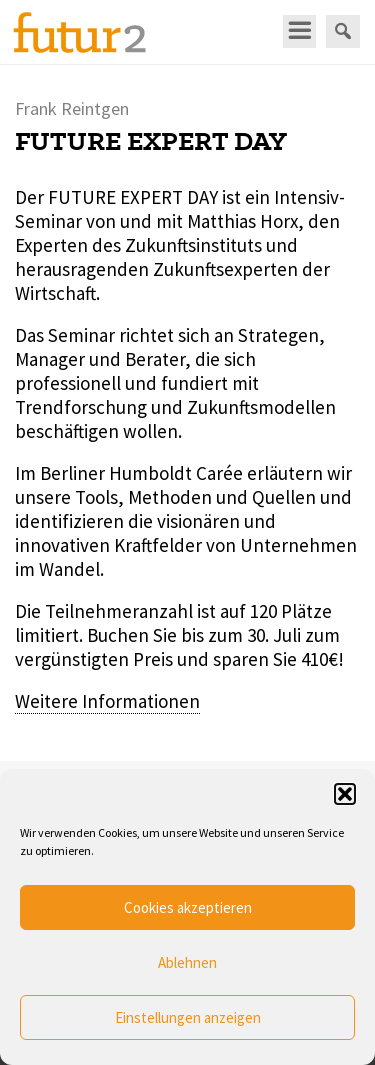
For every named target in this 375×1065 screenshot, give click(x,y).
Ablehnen (187, 962)
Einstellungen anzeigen (188, 1017)
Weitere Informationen (107, 701)
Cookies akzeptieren (188, 907)
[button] (345, 794)
